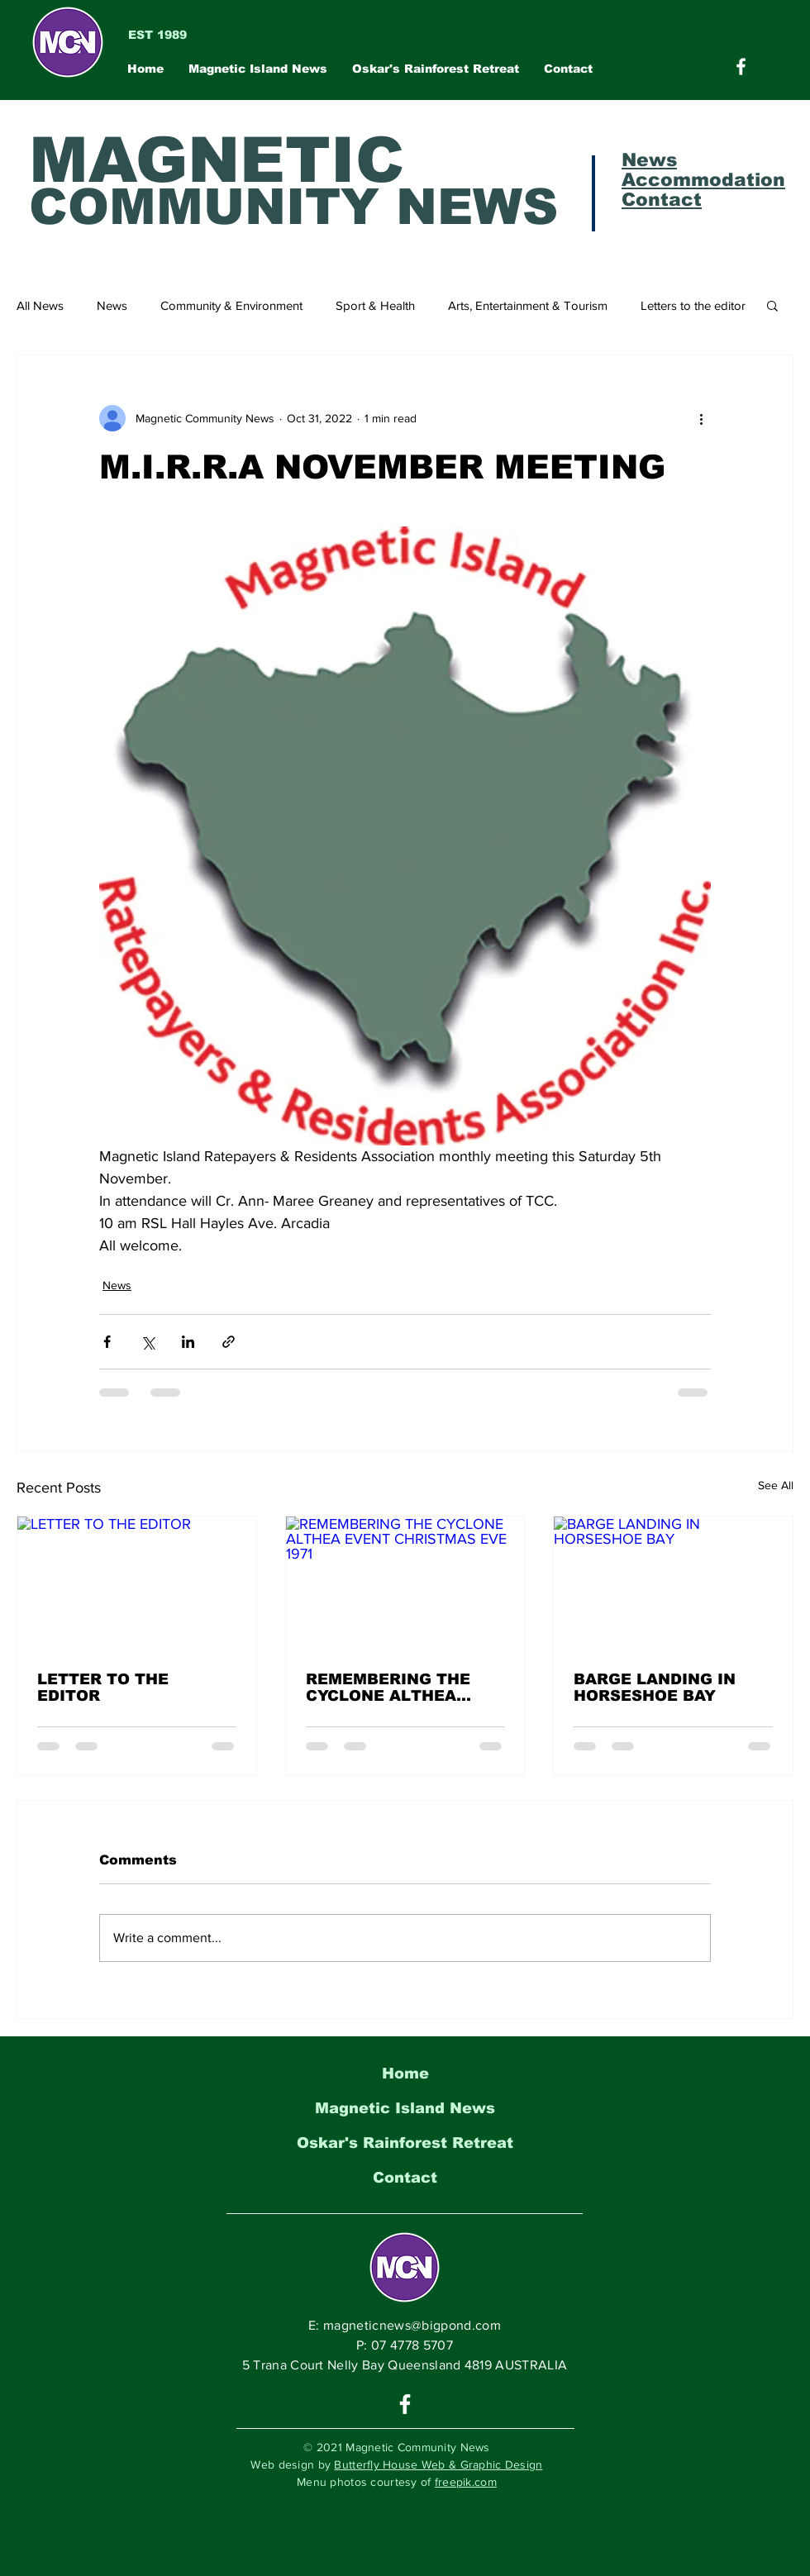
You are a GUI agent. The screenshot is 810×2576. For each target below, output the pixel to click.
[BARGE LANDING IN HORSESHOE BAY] (673, 1583)
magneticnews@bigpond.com (412, 2325)
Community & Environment (231, 305)
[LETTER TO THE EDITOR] (136, 1583)
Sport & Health (375, 305)
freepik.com (466, 2481)
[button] (772, 305)
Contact (405, 2177)
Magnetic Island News (405, 2108)
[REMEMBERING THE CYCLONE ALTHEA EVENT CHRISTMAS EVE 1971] (405, 1583)
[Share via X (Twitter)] (147, 1342)
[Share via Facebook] (107, 1342)
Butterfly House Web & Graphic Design (438, 2464)
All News (40, 305)
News (112, 305)
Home (405, 2073)
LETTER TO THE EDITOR (103, 1687)
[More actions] (701, 418)
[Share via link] (228, 1342)
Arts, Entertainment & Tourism (528, 305)
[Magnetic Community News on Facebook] (741, 66)
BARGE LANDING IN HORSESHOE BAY (655, 1687)
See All (775, 1485)
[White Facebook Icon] (405, 2404)
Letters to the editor (693, 305)
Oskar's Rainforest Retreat (405, 2143)
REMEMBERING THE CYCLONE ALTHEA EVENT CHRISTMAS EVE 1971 (405, 1687)
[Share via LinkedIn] (188, 1342)
